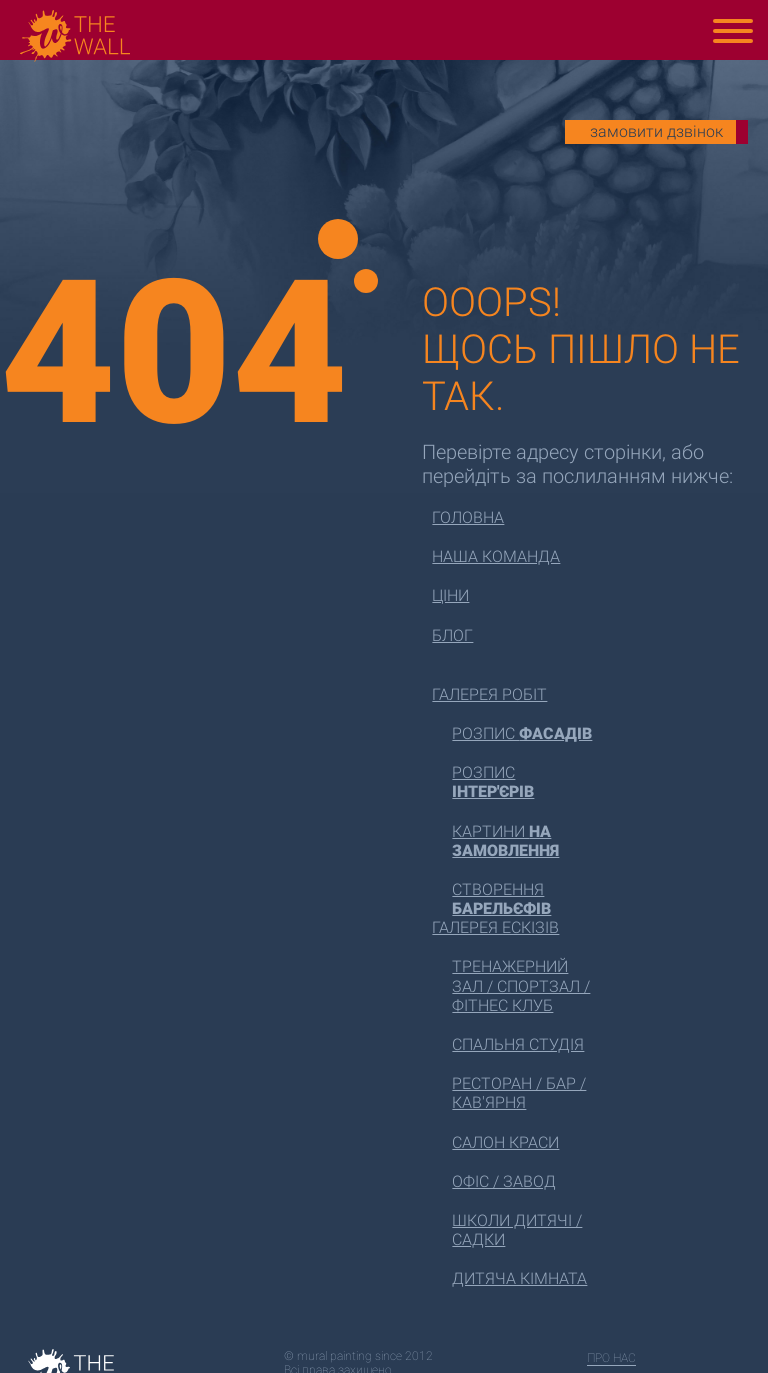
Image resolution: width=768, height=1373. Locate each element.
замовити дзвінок (656, 131)
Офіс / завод (504, 1181)
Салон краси (505, 1142)
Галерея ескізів (495, 927)
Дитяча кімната (519, 1278)
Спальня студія (518, 1044)
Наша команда (496, 556)
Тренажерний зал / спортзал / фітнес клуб (521, 985)
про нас (611, 1358)
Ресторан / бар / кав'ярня (519, 1093)
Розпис (522, 733)
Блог (452, 635)
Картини (505, 841)
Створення (501, 899)
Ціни (450, 595)
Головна (468, 517)
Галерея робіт (489, 694)
